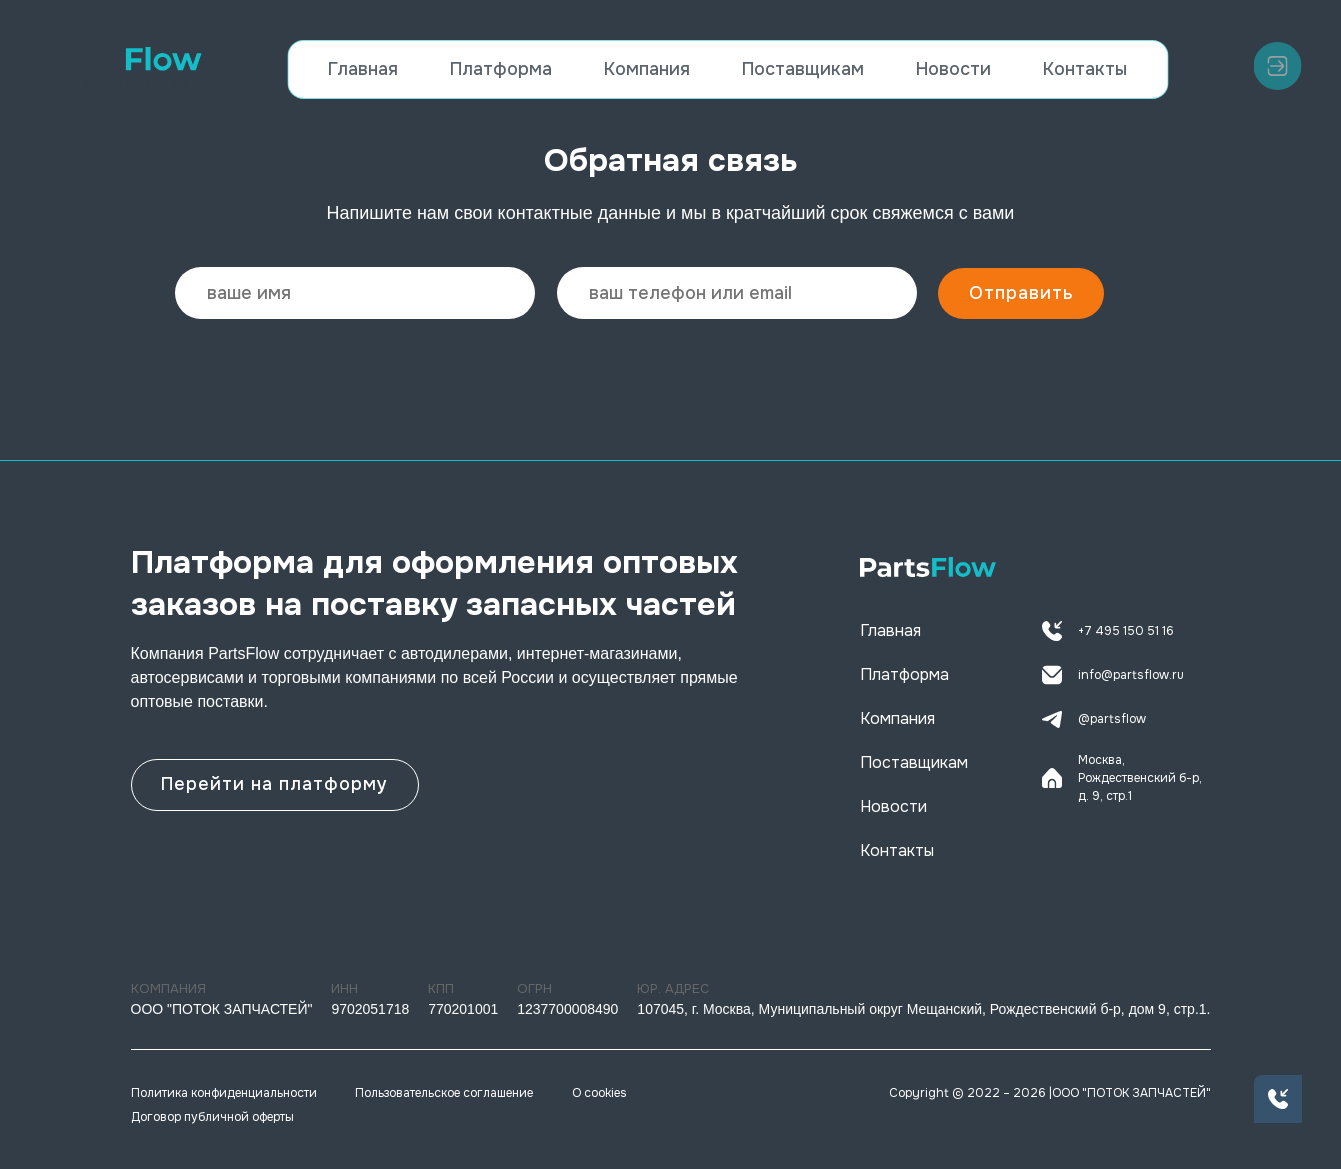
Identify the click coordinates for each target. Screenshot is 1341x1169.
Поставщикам (803, 69)
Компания (647, 69)
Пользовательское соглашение (444, 1093)
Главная (363, 69)
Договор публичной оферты (212, 1117)
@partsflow (1094, 719)
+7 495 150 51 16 (1108, 631)
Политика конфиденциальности (224, 1093)
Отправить (1021, 293)
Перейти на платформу (275, 783)
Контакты (1085, 69)
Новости (953, 69)
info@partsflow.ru (1113, 675)
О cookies (599, 1093)
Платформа (501, 69)
